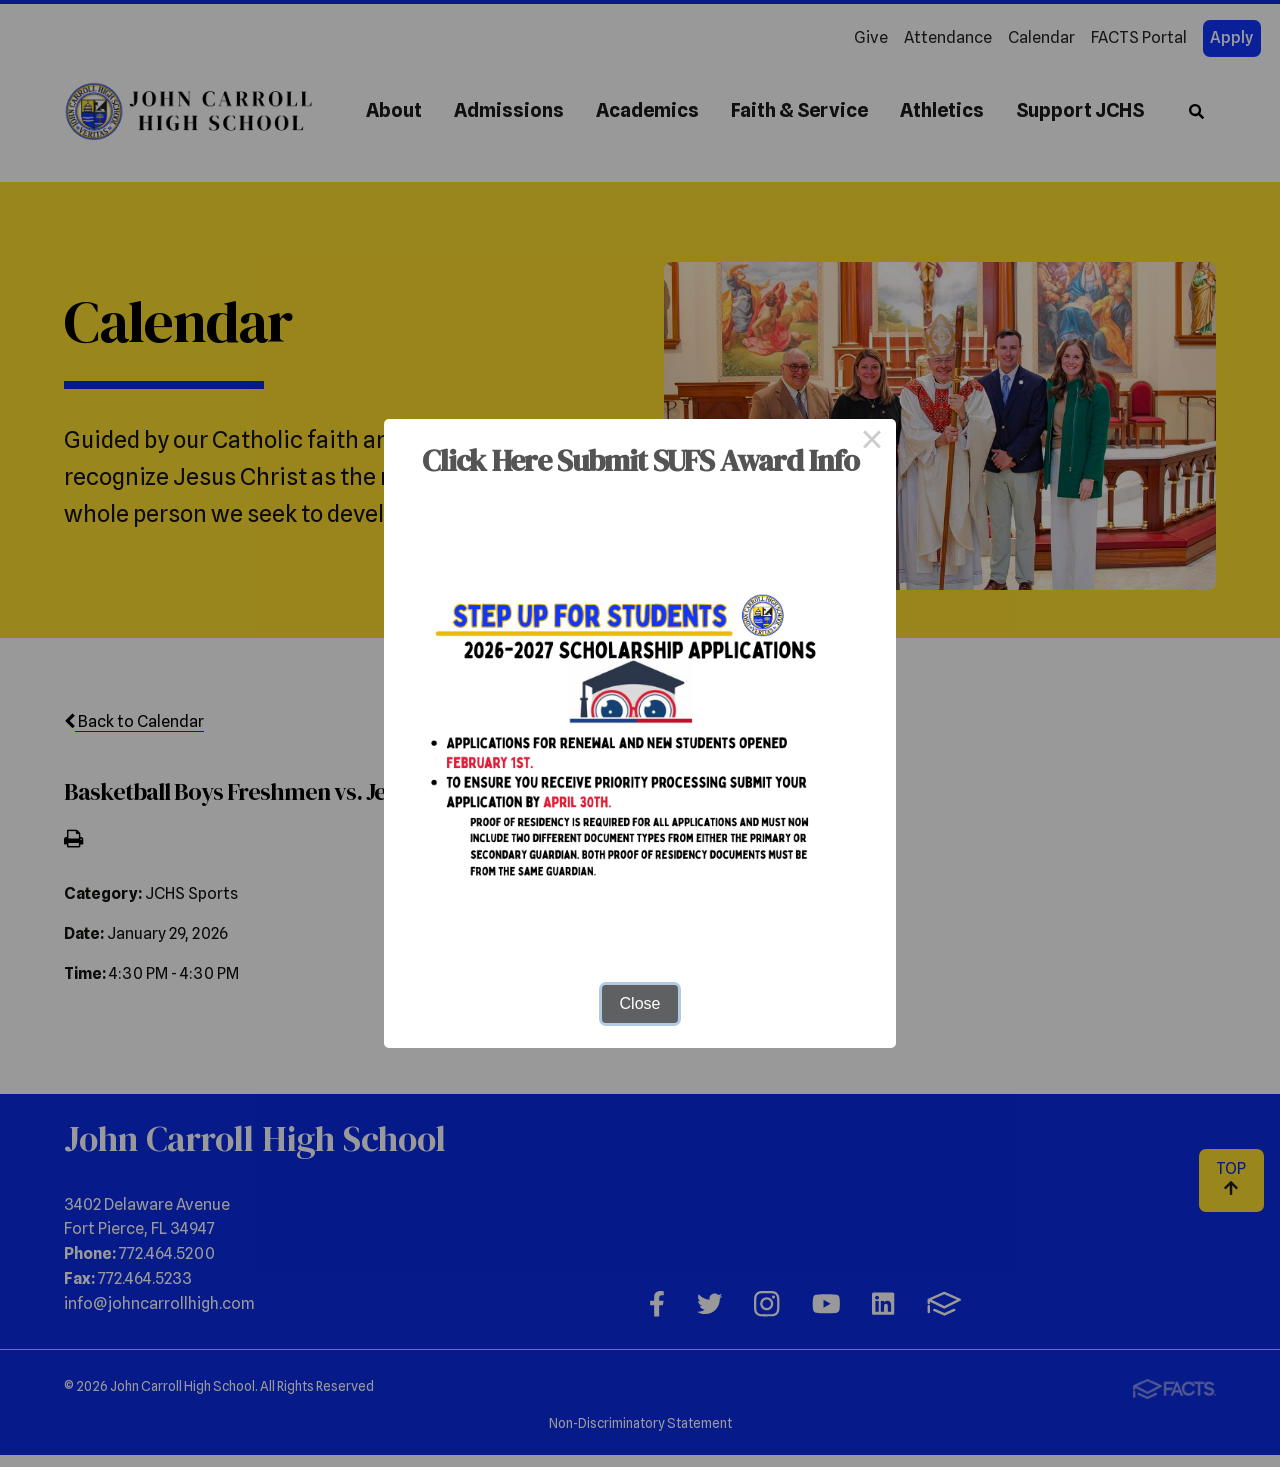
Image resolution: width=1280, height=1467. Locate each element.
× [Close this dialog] (872, 443)
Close (640, 1003)
